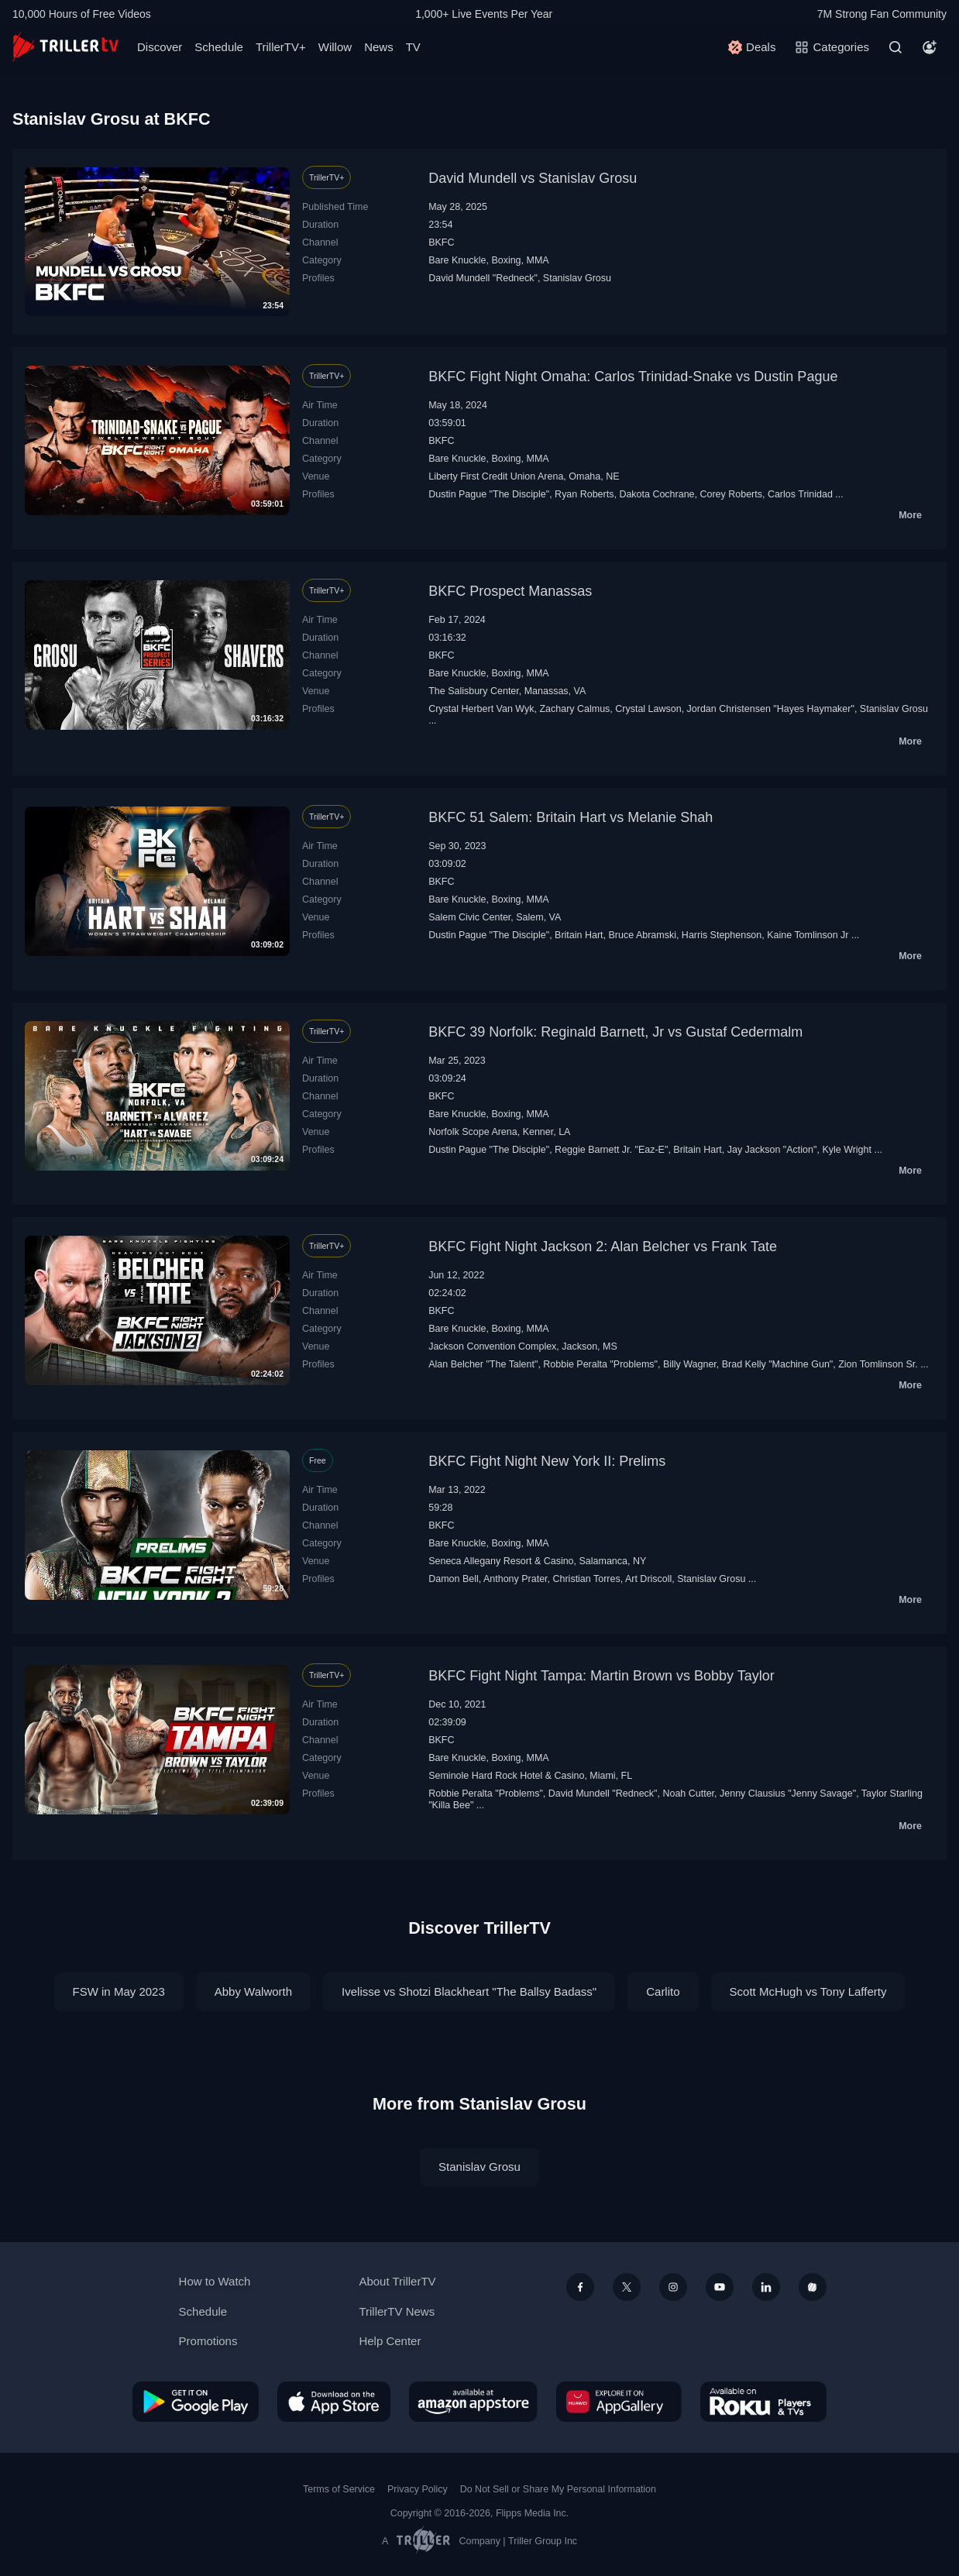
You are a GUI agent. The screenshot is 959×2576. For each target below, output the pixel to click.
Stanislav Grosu (577, 278)
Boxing (506, 260)
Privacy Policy (417, 2489)
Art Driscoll (648, 1578)
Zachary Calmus (574, 708)
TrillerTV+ (281, 46)
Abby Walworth (253, 1991)
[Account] (930, 47)
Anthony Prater (515, 1578)
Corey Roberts (730, 494)
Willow (335, 46)
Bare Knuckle (457, 260)
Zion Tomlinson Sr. (877, 1364)
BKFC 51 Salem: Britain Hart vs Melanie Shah (570, 817)
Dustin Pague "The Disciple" (488, 494)
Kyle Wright (846, 1149)
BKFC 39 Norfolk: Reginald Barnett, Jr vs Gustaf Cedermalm (615, 1032)
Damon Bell (453, 1578)
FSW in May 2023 (119, 1991)
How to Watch (215, 2281)
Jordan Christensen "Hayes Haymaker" (770, 708)
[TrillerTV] (65, 47)
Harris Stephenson (721, 935)
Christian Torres (586, 1578)
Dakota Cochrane (656, 494)
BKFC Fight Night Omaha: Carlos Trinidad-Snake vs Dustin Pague (632, 376)
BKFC (441, 242)
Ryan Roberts (584, 494)
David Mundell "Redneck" (483, 278)
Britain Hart (579, 935)
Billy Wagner (690, 1364)
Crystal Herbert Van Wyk (481, 708)
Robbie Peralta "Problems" (600, 1364)
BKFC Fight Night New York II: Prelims (546, 1461)
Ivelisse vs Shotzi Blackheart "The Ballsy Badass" (469, 1991)
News (379, 46)
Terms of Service (339, 2489)
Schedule (218, 46)
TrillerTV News (397, 2311)
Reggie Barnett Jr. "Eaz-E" (611, 1149)
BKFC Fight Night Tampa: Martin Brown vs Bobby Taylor (601, 1676)
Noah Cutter (688, 1793)
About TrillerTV (397, 2281)
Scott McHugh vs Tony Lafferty (808, 1991)
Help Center (390, 2340)
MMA (538, 260)
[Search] (895, 47)
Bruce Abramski (642, 935)
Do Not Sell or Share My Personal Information (558, 2489)
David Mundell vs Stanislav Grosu (532, 178)
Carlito (662, 1991)
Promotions (208, 2340)
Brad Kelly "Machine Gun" (778, 1364)
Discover (159, 46)
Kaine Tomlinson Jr (807, 935)
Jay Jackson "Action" (772, 1149)
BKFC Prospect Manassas (510, 591)
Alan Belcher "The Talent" (483, 1364)
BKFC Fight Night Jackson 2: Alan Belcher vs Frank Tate (602, 1246)
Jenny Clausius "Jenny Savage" (788, 1793)
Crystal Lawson (648, 708)
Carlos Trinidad (800, 494)
